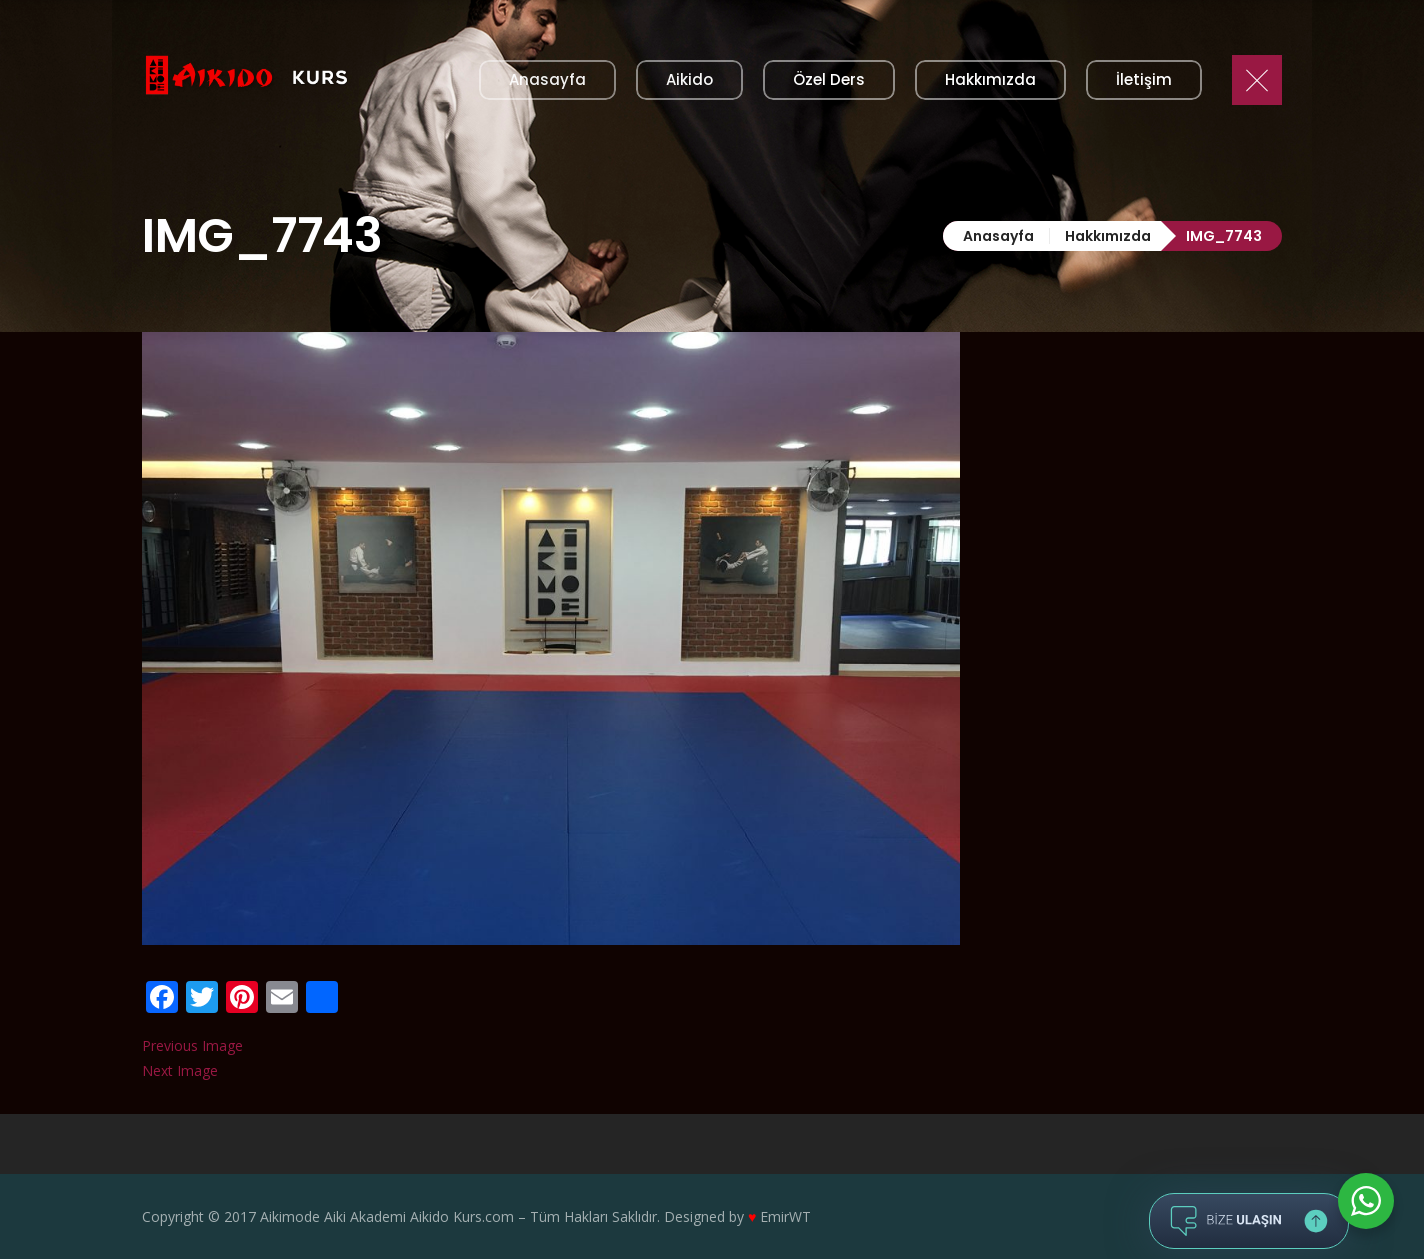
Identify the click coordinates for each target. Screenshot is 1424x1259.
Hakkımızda (1108, 236)
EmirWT (785, 1216)
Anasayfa (998, 236)
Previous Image (192, 1045)
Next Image (180, 1070)
